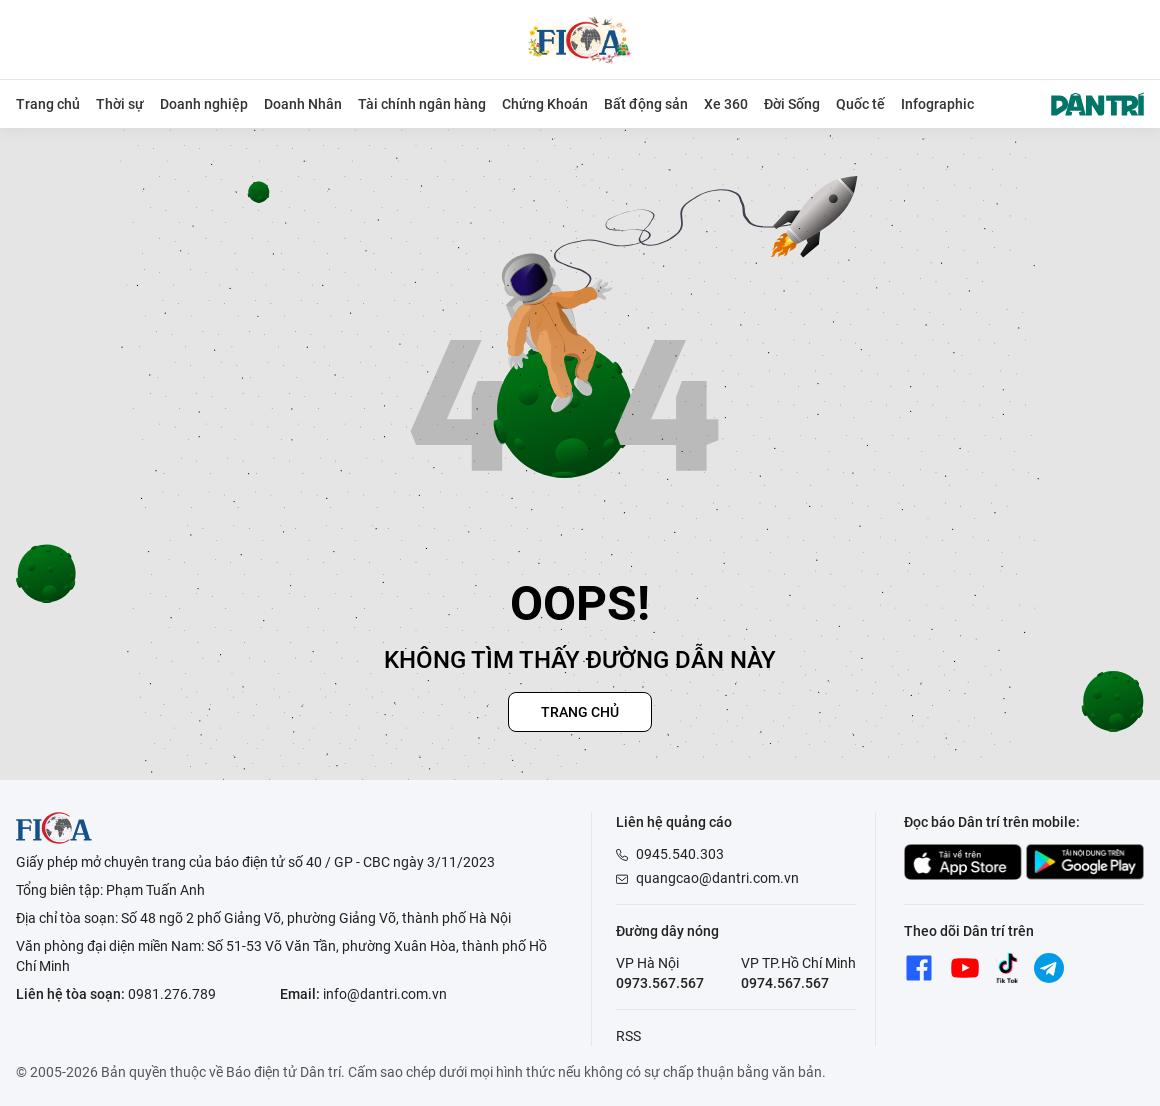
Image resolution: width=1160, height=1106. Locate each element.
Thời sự (120, 104)
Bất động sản (646, 104)
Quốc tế (860, 104)
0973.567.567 (660, 983)
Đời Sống (792, 104)
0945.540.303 (680, 854)
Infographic (937, 104)
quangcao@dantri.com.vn (717, 878)
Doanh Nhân (303, 104)
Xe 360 (726, 104)
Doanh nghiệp (204, 104)
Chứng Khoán (545, 104)
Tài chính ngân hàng (422, 104)
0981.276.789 (172, 994)
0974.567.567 (785, 983)
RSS (628, 1036)
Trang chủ (48, 104)
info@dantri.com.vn (385, 994)
